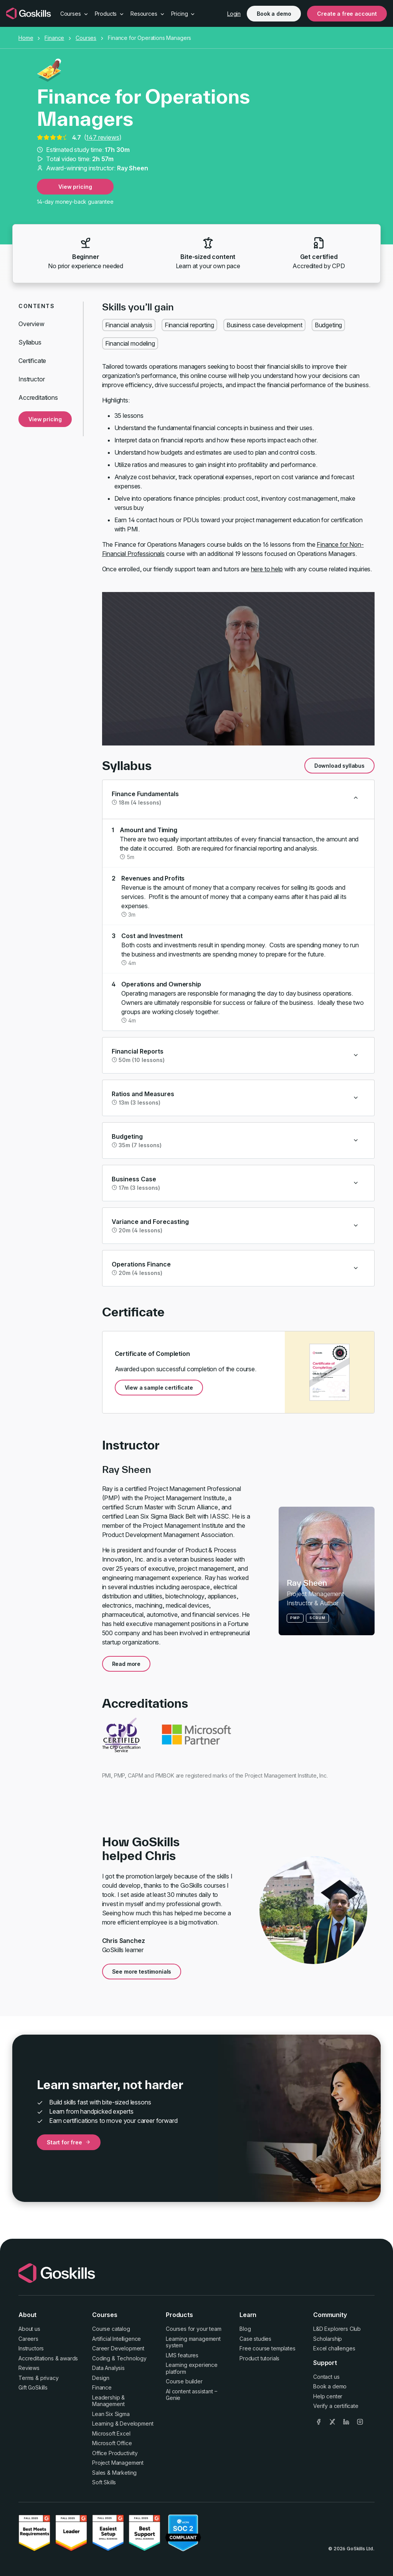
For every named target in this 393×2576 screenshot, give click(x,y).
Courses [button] (74, 13)
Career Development (118, 2348)
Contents (36, 306)
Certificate (32, 360)
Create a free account (347, 13)
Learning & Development (122, 2423)
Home (25, 38)
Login (234, 13)
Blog (245, 2328)
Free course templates (267, 2348)
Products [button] (110, 13)
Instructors (31, 2348)
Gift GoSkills (33, 2387)
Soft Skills (104, 2482)
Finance (54, 38)
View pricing (75, 186)
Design (100, 2378)
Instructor (31, 379)
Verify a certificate (335, 2406)
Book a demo (274, 13)
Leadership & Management (108, 2401)
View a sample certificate (159, 1387)
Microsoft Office (112, 2443)
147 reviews (102, 137)
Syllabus (29, 342)
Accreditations (38, 397)
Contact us (326, 2376)
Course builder (184, 2381)
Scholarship (327, 2338)
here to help (267, 569)
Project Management (118, 2462)
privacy (49, 2378)
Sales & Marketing (114, 2472)
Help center (327, 2396)
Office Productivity (115, 2453)
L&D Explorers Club (337, 2328)
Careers (28, 2338)
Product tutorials (259, 2358)
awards (69, 2358)
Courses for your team (193, 2328)
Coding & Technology (119, 2358)
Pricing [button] (183, 13)
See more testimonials (142, 1971)
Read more (126, 1664)
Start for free (69, 2142)
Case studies (255, 2338)
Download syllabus (339, 765)
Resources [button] (147, 13)
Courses (86, 38)
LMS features (182, 2355)
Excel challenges (334, 2348)
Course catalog (111, 2328)
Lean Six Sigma (111, 2414)
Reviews (29, 2368)
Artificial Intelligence (116, 2338)
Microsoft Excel (111, 2433)
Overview (31, 324)
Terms (26, 2378)
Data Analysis (108, 2368)
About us (29, 2328)
